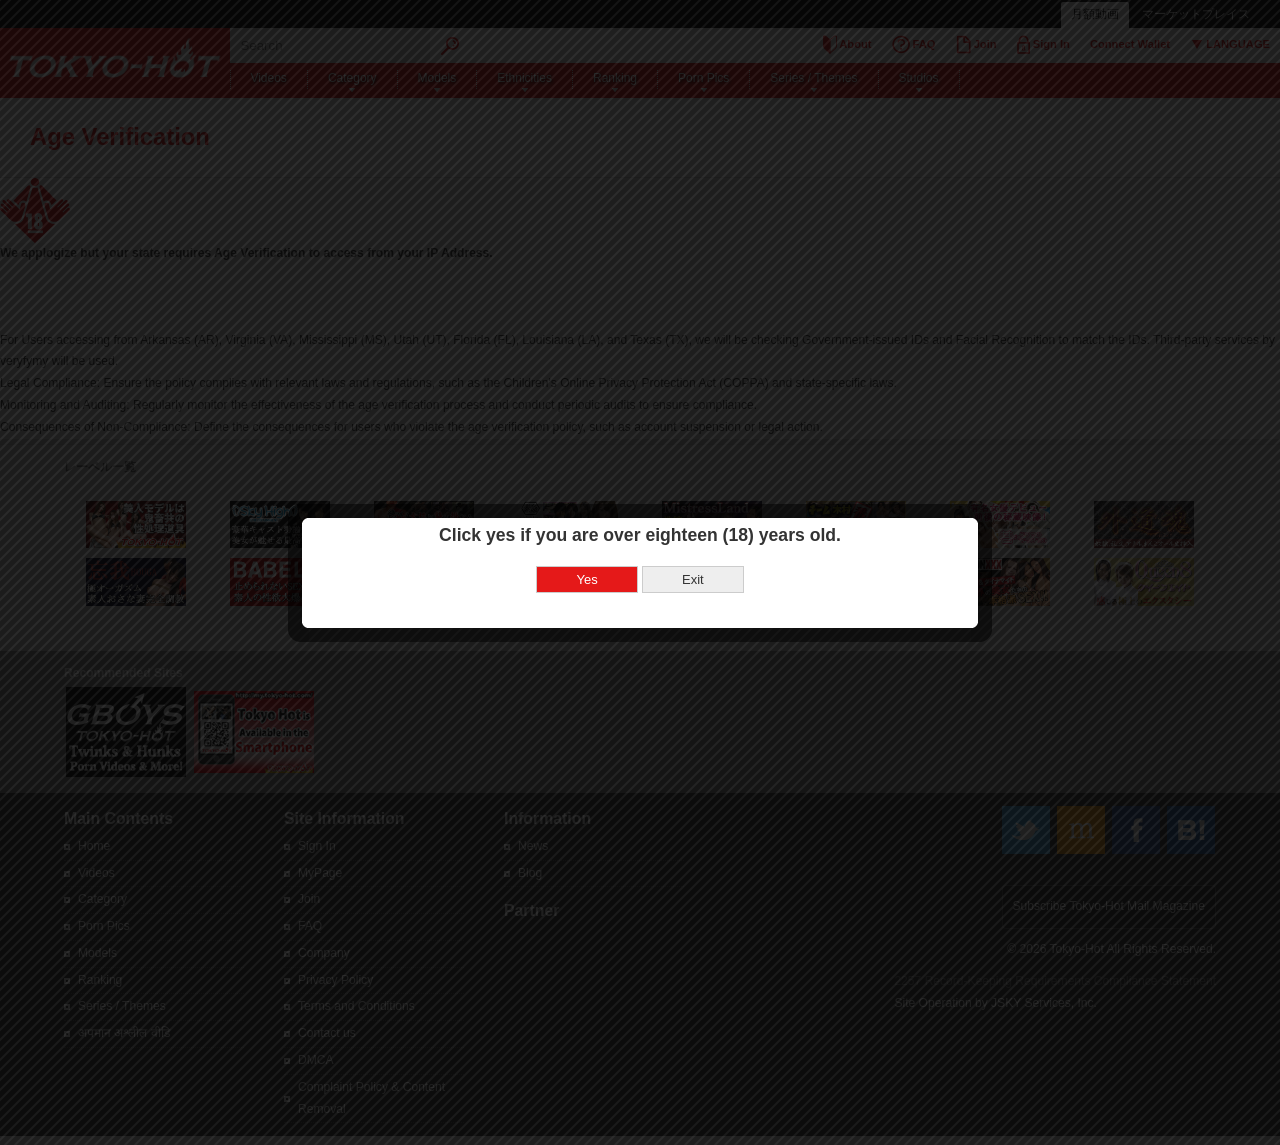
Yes (587, 561)
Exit (693, 561)
